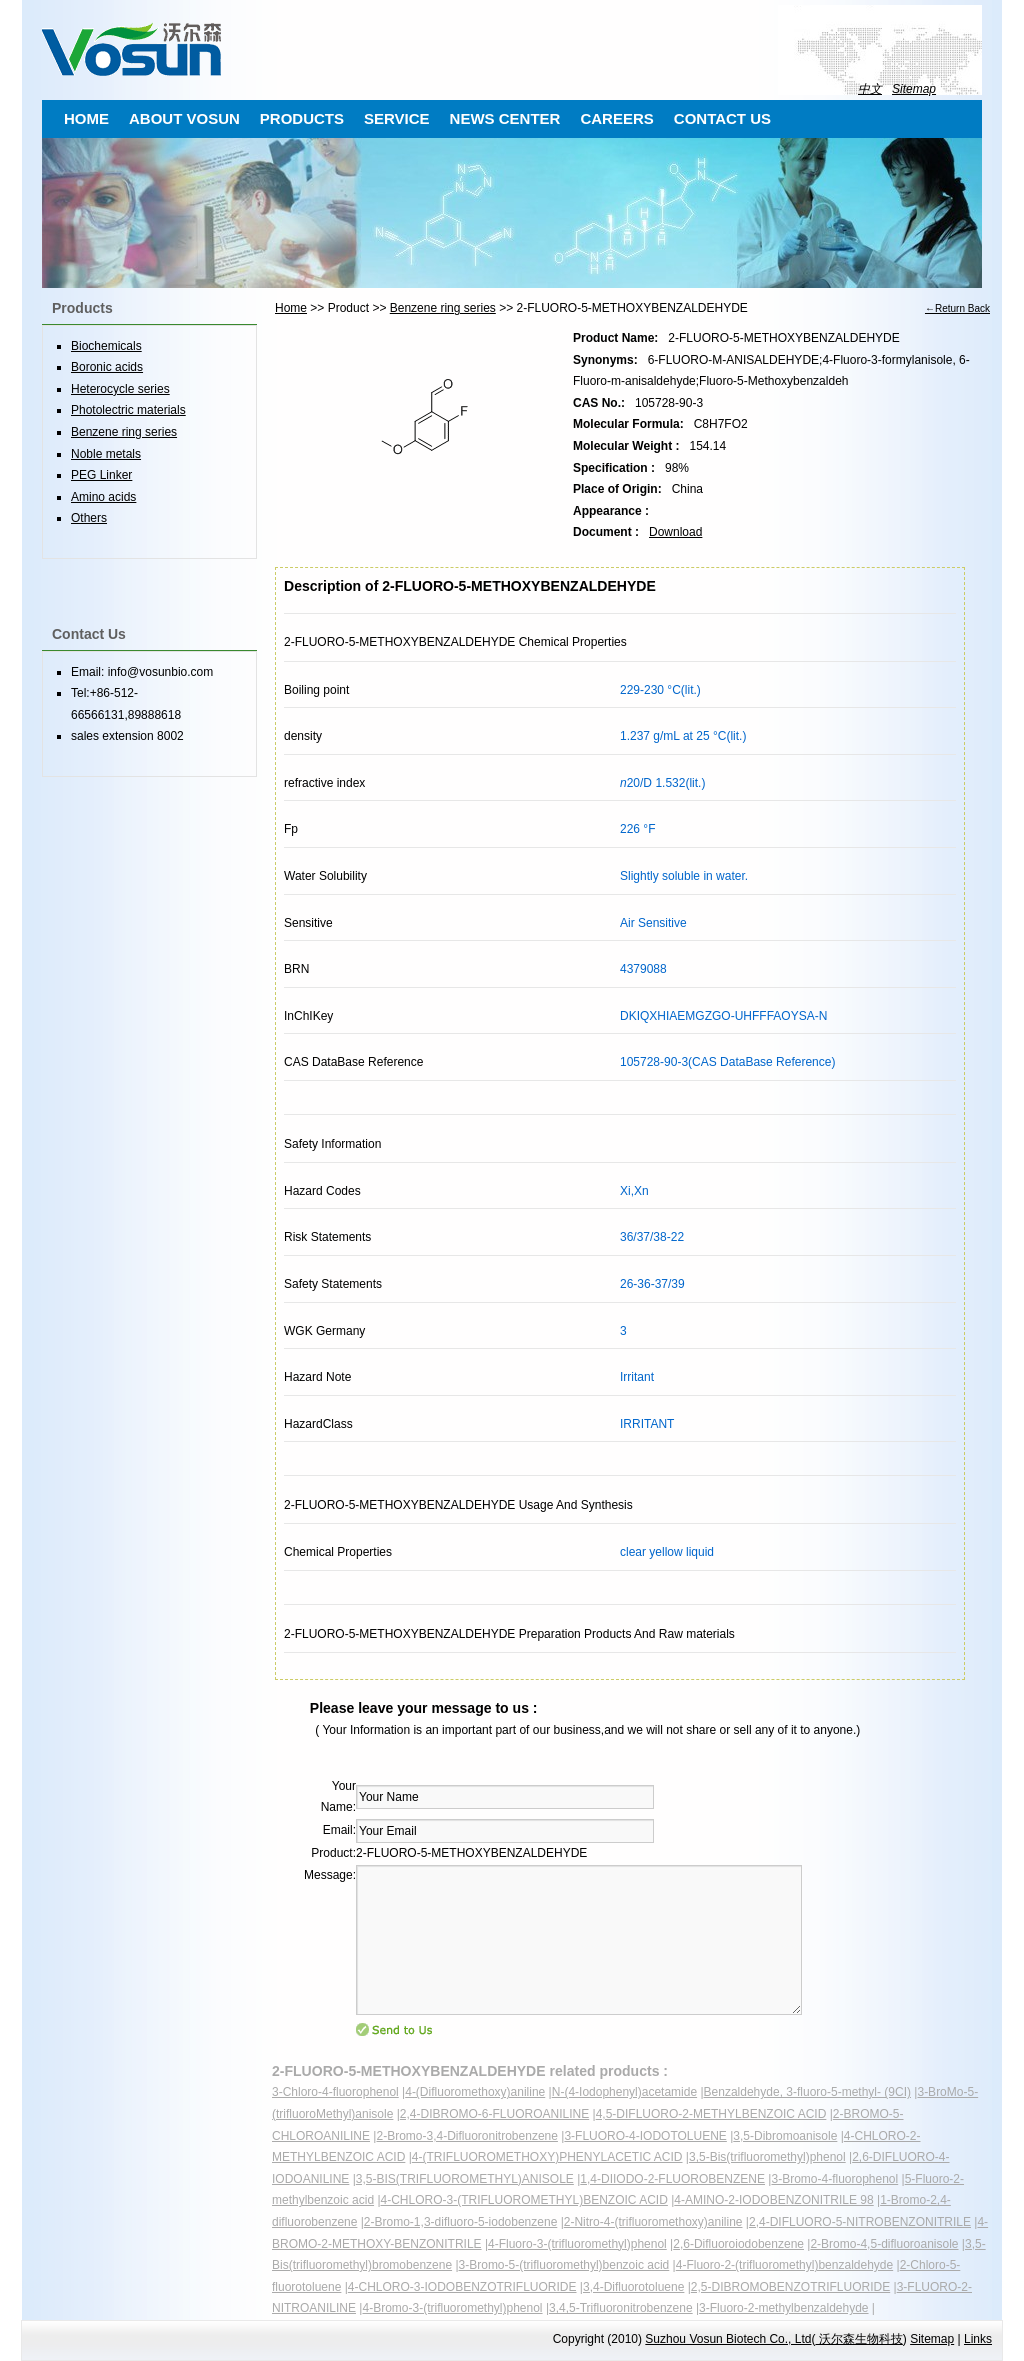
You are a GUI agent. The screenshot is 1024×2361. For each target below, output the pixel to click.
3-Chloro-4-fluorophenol (335, 2092)
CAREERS (616, 118)
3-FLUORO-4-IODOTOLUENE (645, 2136)
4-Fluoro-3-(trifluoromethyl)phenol (577, 2244)
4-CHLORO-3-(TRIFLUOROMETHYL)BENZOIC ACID (524, 2200)
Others (89, 518)
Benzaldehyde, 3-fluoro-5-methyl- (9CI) (807, 2092)
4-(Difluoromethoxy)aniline (475, 2092)
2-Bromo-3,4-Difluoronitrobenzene (466, 2136)
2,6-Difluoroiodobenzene (738, 2244)
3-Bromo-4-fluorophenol (834, 2179)
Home (291, 308)
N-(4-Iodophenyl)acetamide (624, 2092)
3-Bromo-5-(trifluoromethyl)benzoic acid (564, 2265)
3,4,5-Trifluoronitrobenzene (621, 2308)
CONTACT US (722, 118)
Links (978, 2339)
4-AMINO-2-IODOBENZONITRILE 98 (773, 2200)
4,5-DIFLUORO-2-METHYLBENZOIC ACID (711, 2114)
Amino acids (103, 497)
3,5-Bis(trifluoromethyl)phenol (767, 2157)
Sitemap (914, 89)
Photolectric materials (128, 410)
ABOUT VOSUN (184, 118)
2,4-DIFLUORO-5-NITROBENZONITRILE (860, 2222)
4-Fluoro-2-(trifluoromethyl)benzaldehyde (784, 2265)
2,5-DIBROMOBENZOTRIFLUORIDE (790, 2287)
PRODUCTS (302, 118)
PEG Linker (101, 475)
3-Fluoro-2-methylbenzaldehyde (783, 2308)
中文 (870, 89)
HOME (86, 118)
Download (675, 532)
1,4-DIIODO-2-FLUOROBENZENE (672, 2179)
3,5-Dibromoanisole (785, 2136)
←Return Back (957, 308)
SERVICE (397, 118)
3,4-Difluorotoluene (633, 2287)
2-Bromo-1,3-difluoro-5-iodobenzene (460, 2222)
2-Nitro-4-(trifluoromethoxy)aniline (653, 2222)
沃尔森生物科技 (858, 2339)
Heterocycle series (120, 389)
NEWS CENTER (505, 118)
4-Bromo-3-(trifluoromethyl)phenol (452, 2308)
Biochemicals (106, 346)
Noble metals (106, 454)
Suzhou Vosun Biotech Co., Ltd (728, 2339)
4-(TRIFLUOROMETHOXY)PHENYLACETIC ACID (547, 2157)
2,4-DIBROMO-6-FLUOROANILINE (494, 2114)
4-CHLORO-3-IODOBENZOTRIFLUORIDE (462, 2287)
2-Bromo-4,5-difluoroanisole (884, 2244)
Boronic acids (107, 367)
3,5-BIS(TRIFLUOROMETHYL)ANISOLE (465, 2179)
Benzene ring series (443, 308)
